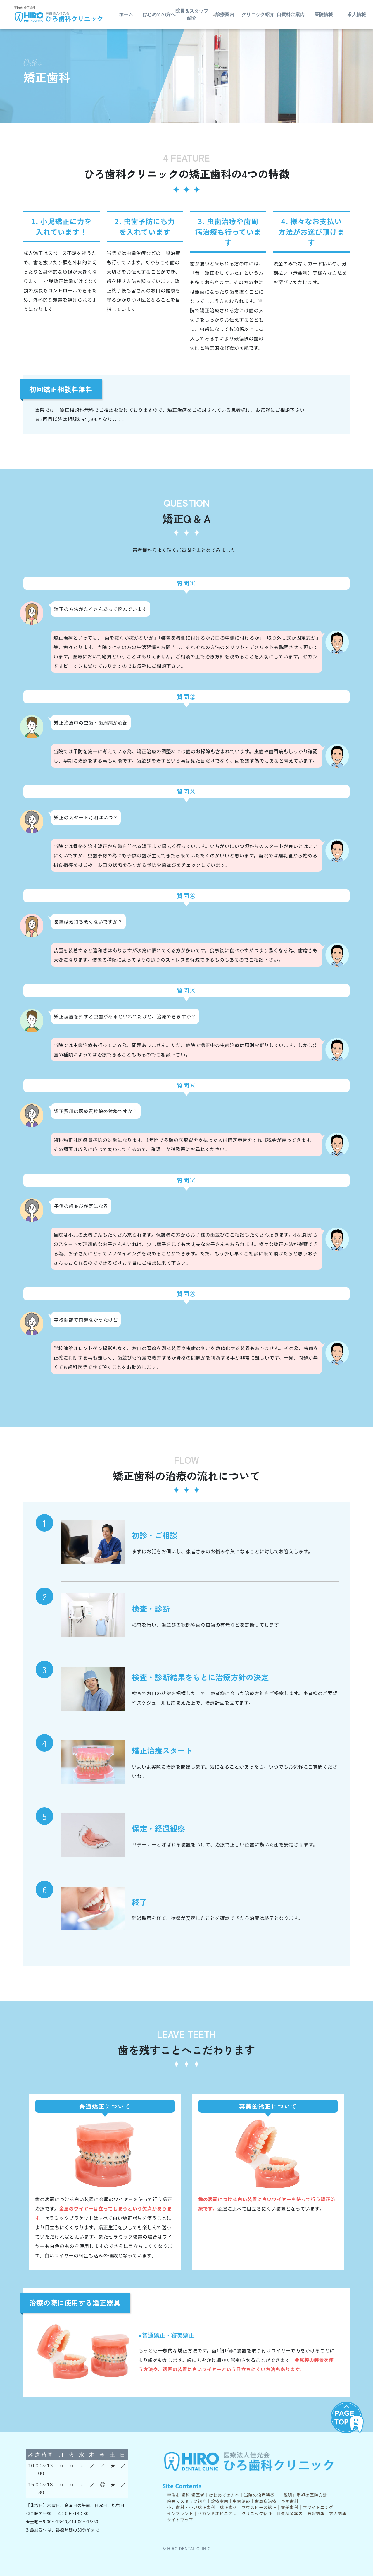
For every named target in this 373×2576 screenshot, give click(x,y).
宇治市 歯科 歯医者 (185, 2495)
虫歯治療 (241, 2501)
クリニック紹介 (257, 15)
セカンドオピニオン (217, 2513)
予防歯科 (289, 2501)
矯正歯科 (228, 2507)
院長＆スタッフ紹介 (191, 15)
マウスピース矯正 (258, 2507)
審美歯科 (289, 2507)
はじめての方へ (224, 2495)
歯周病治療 (266, 2501)
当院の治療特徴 (259, 2495)
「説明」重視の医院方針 (303, 2495)
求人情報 (338, 2513)
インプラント (180, 2513)
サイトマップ (180, 2519)
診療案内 (219, 2501)
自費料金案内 (291, 15)
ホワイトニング (318, 2507)
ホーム (126, 15)
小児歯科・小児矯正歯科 (191, 2507)
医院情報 (323, 15)
